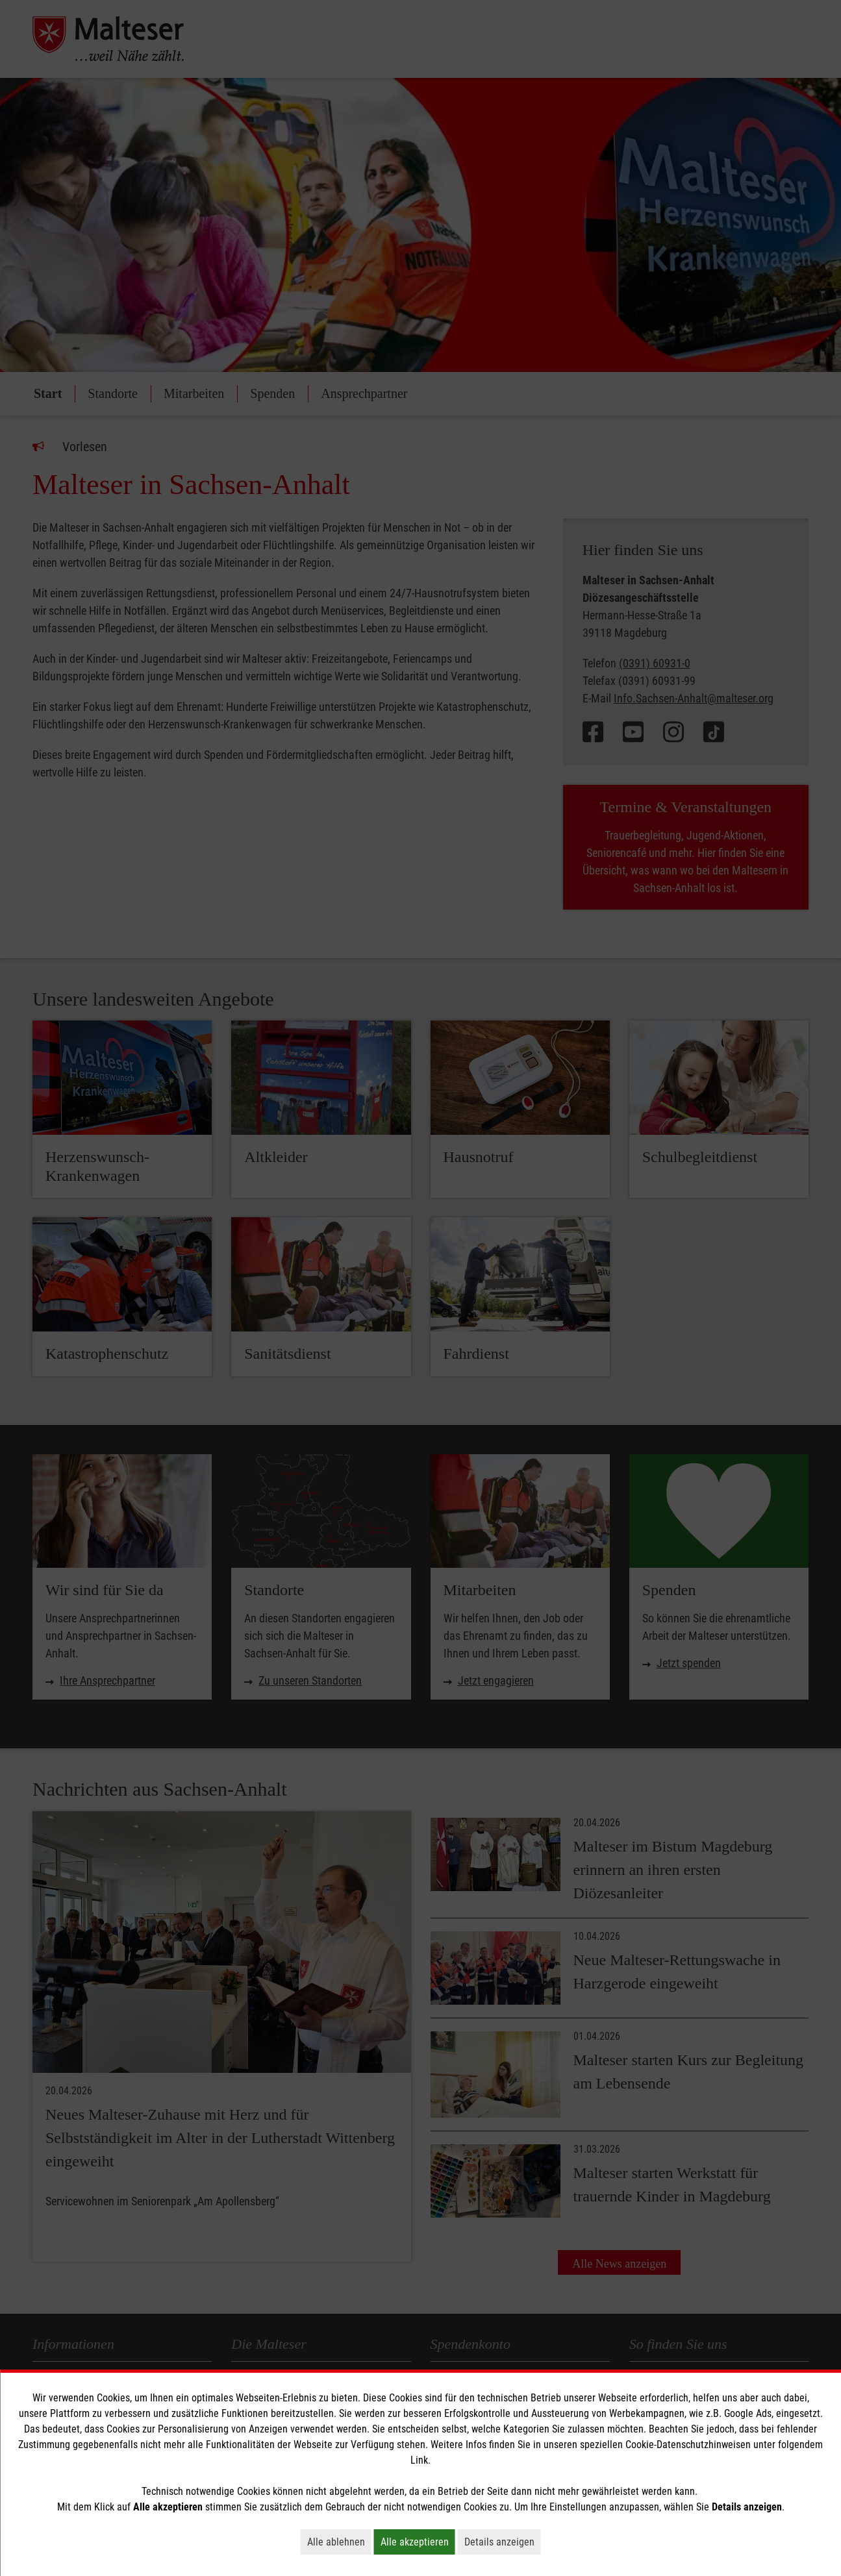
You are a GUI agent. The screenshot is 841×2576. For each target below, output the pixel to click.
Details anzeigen (502, 2541)
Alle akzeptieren (418, 2541)
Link (419, 2460)
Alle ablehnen (339, 2541)
